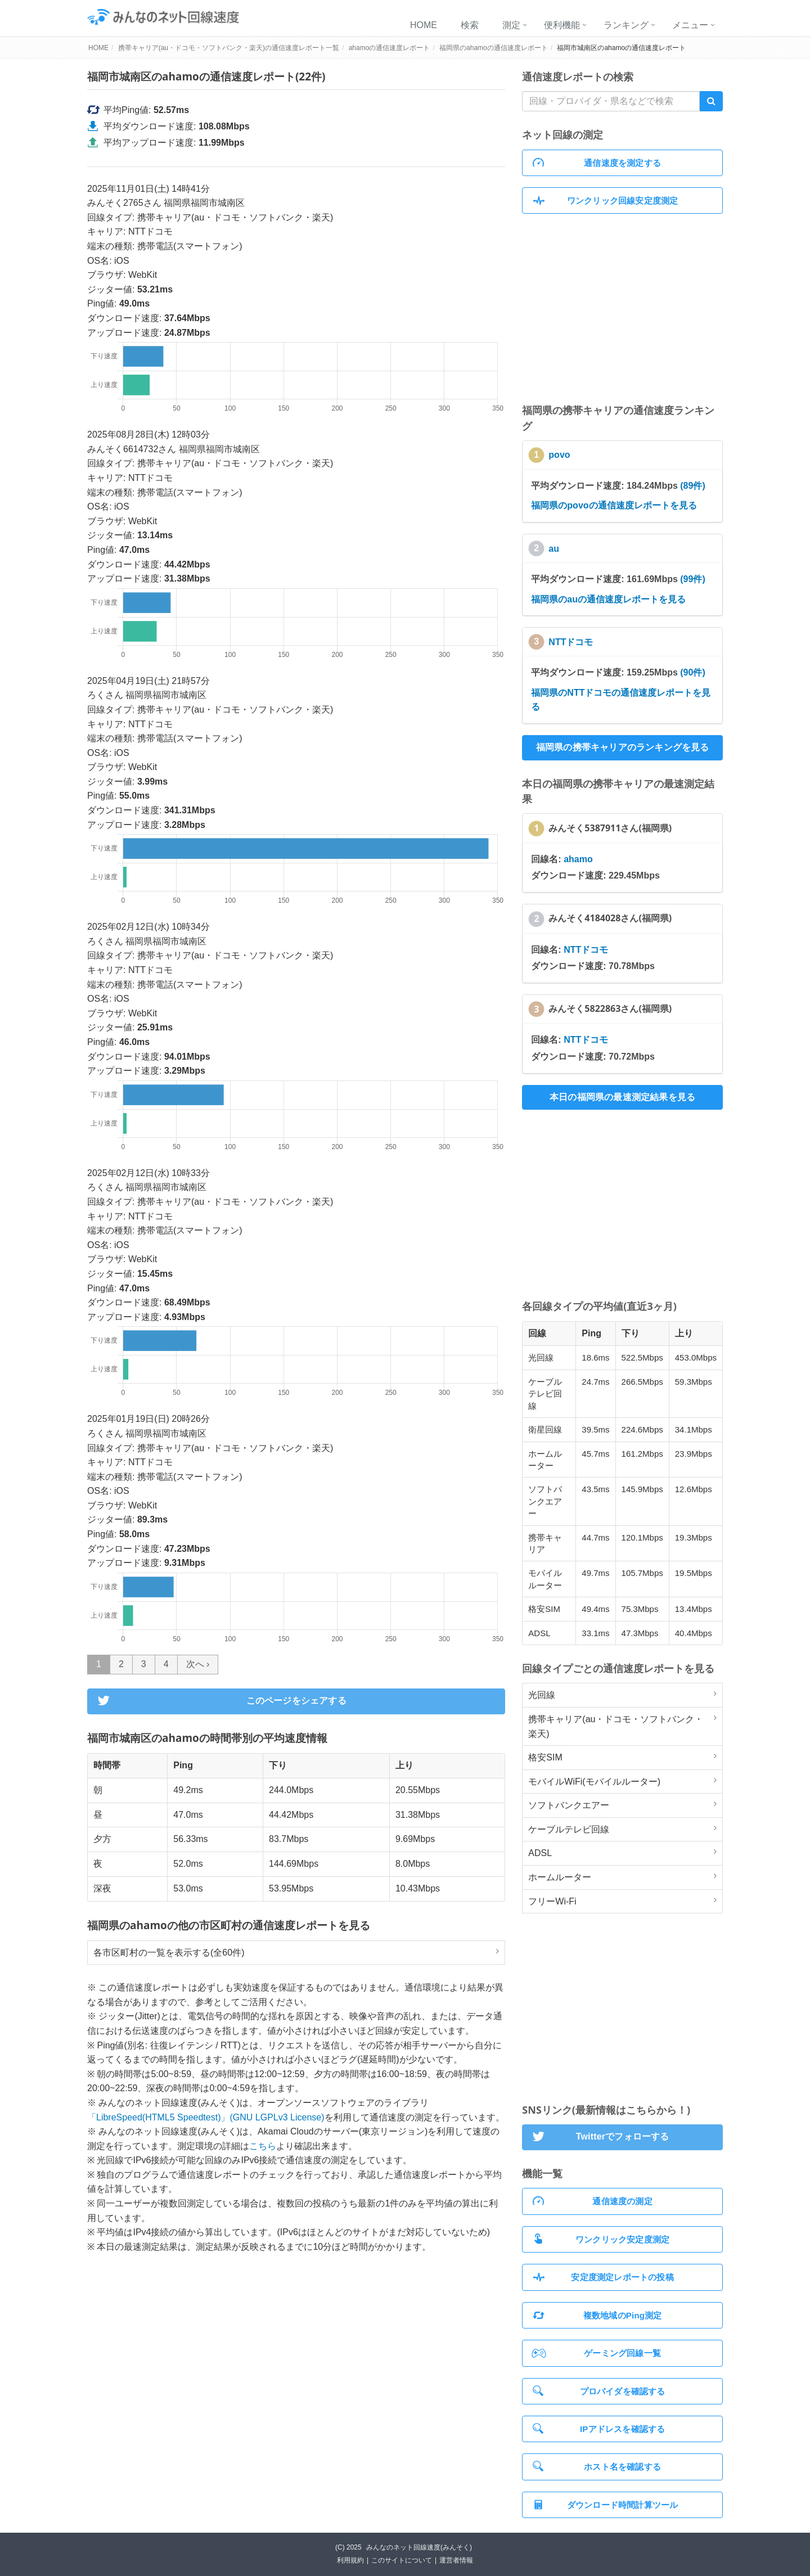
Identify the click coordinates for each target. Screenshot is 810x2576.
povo (559, 455)
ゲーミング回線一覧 (596, 2353)
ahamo (578, 859)
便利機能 (562, 25)
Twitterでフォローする (599, 2137)
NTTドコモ (570, 642)
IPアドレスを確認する (599, 2428)
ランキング (626, 25)
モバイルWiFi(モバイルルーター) (594, 1781)
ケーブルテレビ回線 (568, 1829)
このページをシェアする (220, 1701)
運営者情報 (456, 2560)
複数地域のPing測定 (597, 2315)
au (553, 548)
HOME (423, 25)
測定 (511, 25)
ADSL (540, 1853)
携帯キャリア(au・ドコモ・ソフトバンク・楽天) (615, 1726)
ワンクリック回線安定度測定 (605, 201)
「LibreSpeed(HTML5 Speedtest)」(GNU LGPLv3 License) (206, 2117)
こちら (262, 2146)
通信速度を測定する (597, 162)
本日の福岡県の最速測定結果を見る (622, 1097)
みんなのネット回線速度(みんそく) (419, 2547)
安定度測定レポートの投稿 (603, 2277)
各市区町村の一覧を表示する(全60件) (168, 1952)
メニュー (690, 25)
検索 (470, 25)
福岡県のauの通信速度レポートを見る (608, 599)
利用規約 (350, 2560)
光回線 (541, 1695)
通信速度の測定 (592, 2200)
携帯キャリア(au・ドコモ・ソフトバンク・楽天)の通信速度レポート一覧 (228, 48)
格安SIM (545, 1757)
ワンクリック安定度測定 (601, 2239)
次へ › (198, 1664)
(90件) (692, 672)
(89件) (692, 485)
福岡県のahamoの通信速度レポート (493, 48)
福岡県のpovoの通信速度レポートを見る (613, 505)
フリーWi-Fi (552, 1901)
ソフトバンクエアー (568, 1805)
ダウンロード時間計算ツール (605, 2504)
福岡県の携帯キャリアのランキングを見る (622, 747)
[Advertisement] (622, 308)
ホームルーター (559, 1877)
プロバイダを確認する (599, 2390)
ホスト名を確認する (597, 2466)
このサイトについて (401, 2560)
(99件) (692, 579)
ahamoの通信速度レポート (389, 48)
